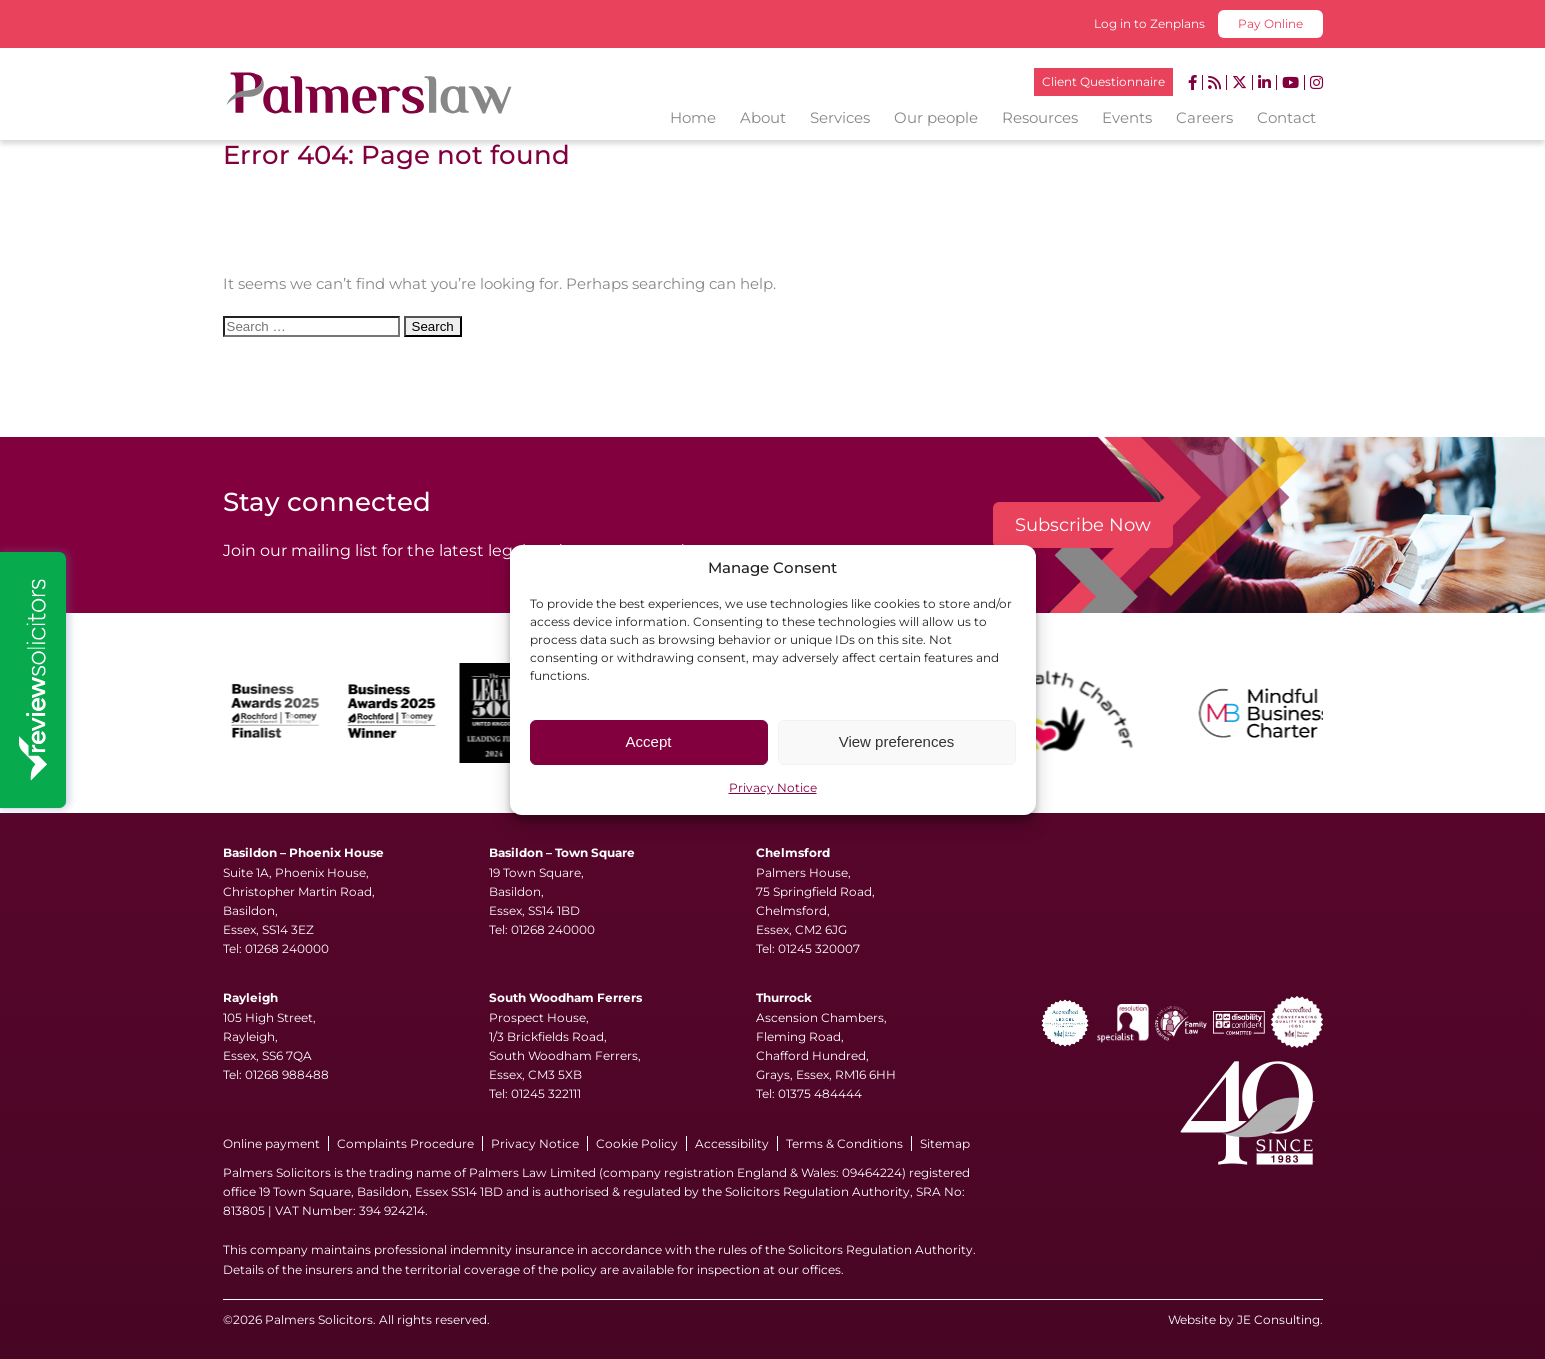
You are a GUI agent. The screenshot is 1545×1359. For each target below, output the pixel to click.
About (763, 117)
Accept (649, 741)
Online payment (271, 1143)
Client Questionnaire (1103, 81)
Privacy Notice (773, 787)
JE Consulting (1278, 1319)
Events (1127, 117)
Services (840, 117)
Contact (1286, 117)
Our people (936, 117)
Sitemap (945, 1143)
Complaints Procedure (405, 1143)
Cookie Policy (637, 1143)
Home (693, 117)
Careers (1204, 117)
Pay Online (1270, 23)
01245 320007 (819, 948)
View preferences (897, 741)
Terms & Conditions (844, 1143)
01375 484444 (820, 1093)
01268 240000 (287, 948)
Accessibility (732, 1143)
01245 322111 (546, 1093)
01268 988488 (287, 1074)
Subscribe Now (1083, 525)
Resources (1040, 117)
